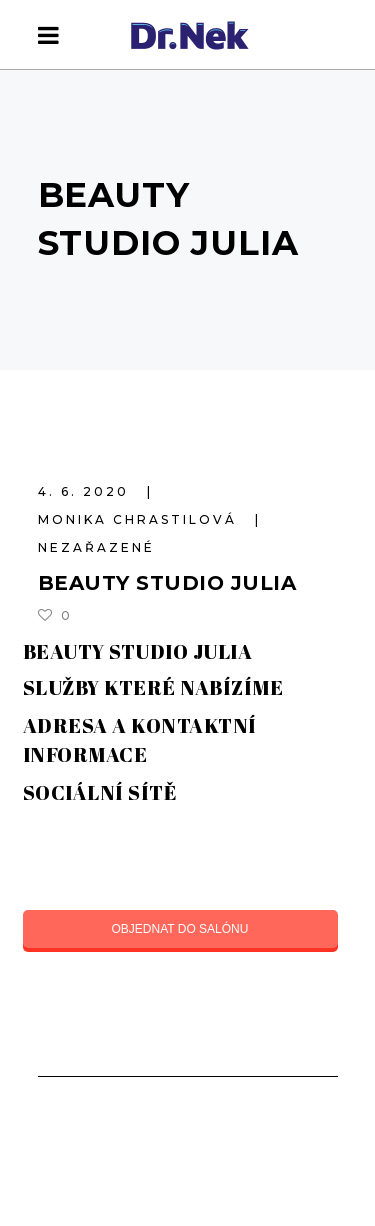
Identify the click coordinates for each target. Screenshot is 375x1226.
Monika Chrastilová (140, 519)
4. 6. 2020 (86, 491)
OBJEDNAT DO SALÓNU (180, 929)
